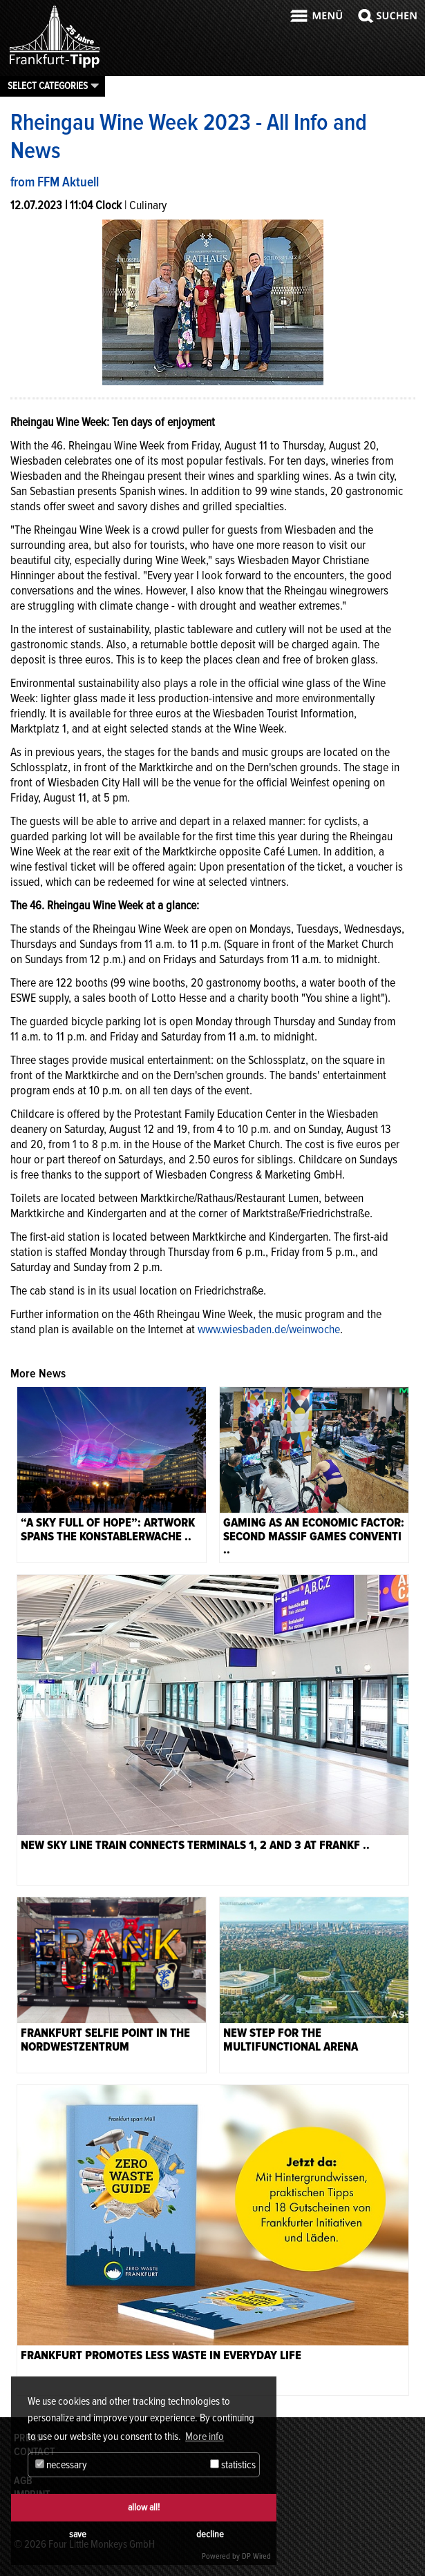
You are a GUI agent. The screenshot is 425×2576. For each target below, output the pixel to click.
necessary (61, 2465)
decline (210, 2534)
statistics (233, 2465)
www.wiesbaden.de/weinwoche (269, 1329)
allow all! (144, 2507)
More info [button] (204, 2436)
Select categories (48, 85)
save (77, 2534)
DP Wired (256, 2556)
